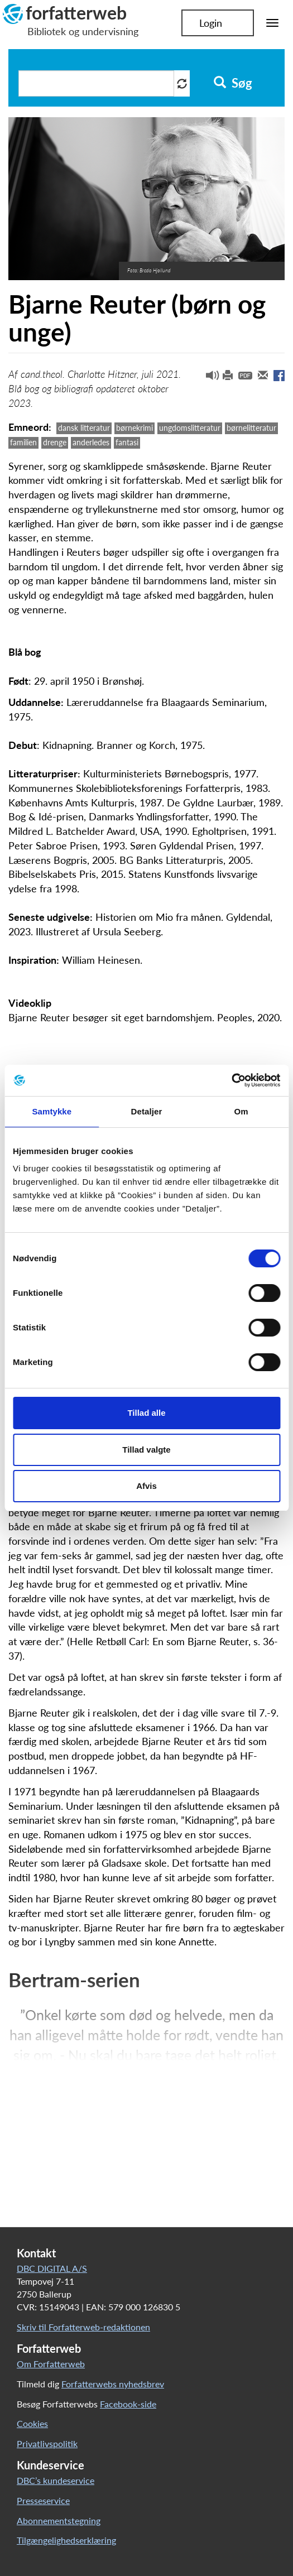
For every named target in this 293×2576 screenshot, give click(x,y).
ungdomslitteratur (189, 427)
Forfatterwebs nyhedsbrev (112, 2383)
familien (23, 442)
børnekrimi (134, 427)
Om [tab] (241, 1111)
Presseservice (43, 2500)
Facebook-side (128, 2404)
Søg (233, 83)
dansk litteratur (84, 427)
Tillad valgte (146, 1449)
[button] (208, 378)
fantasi (127, 442)
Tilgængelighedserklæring (66, 2540)
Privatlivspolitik (47, 2443)
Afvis (146, 1486)
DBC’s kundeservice (55, 2480)
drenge (54, 442)
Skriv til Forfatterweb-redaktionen (83, 2327)
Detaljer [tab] (146, 1111)
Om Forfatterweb (51, 2363)
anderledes (91, 442)
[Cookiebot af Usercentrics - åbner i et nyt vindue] (231, 1080)
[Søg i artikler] (96, 83)
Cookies (32, 2423)
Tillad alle (146, 1412)
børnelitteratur (251, 427)
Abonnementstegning (58, 2520)
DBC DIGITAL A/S (52, 2268)
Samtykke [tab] (51, 1111)
